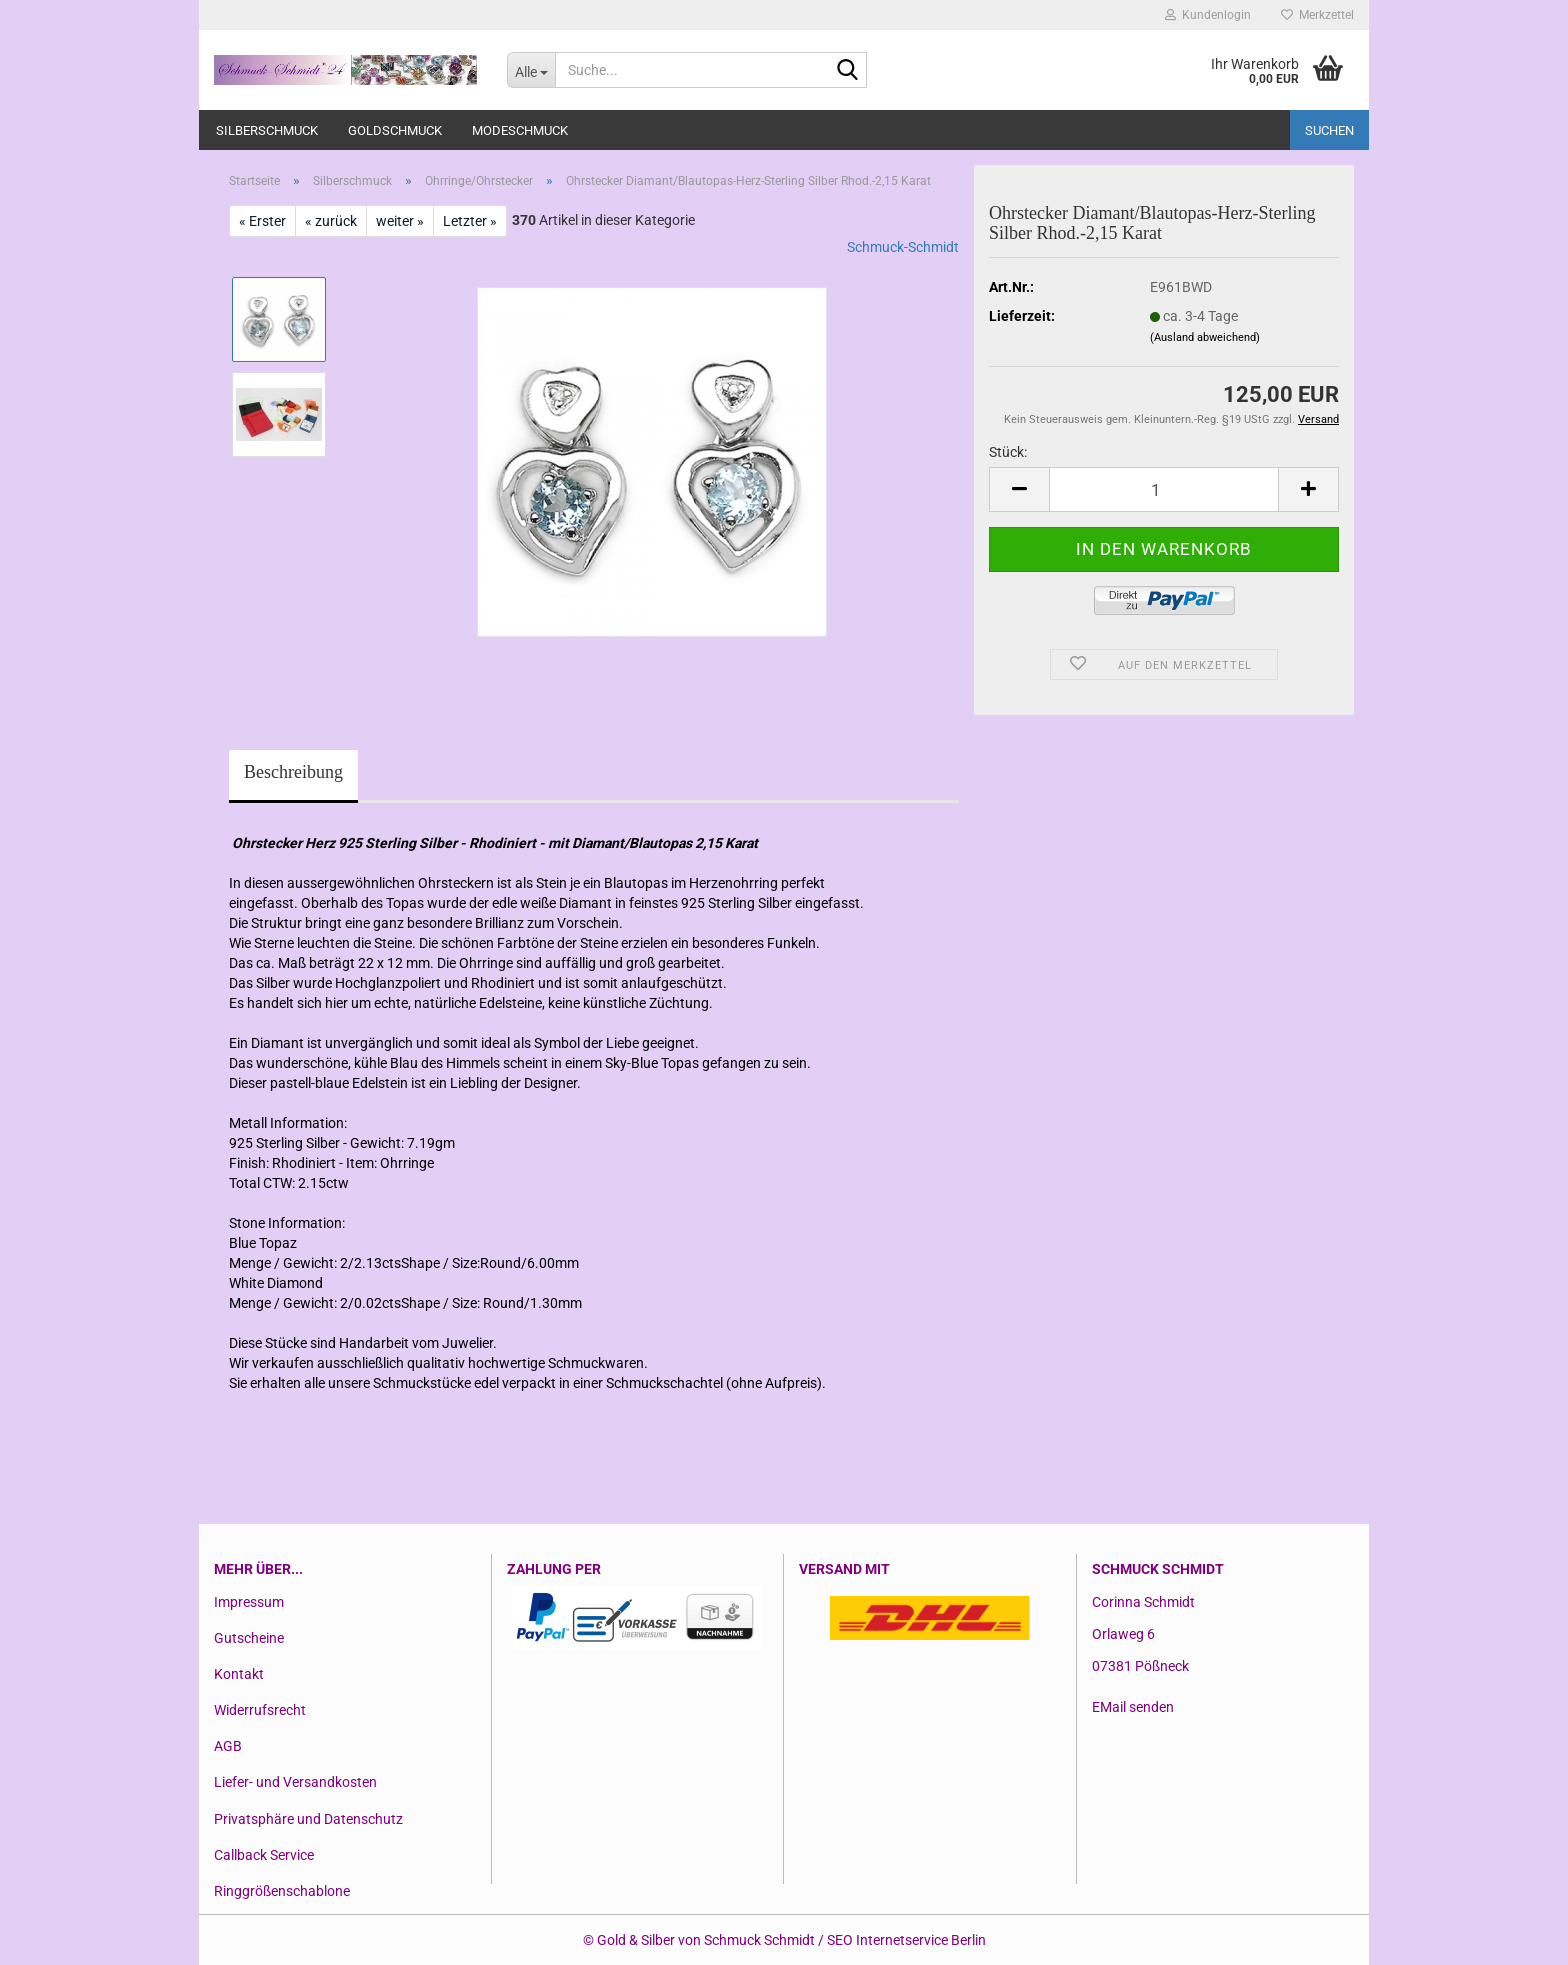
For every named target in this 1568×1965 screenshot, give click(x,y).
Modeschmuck (520, 130)
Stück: (1008, 452)
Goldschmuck (395, 130)
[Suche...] (531, 70)
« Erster (262, 221)
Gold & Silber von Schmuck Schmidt (706, 1940)
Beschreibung (293, 772)
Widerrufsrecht (260, 1710)
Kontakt (239, 1674)
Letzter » (470, 221)
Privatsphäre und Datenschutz (308, 1819)
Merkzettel (1317, 15)
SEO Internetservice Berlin (906, 1940)
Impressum (249, 1602)
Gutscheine (249, 1638)
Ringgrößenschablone (282, 1891)
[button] (1019, 489)
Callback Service (264, 1855)
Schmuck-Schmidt (903, 247)
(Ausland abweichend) (1205, 337)
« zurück (331, 221)
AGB (228, 1746)
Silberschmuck (267, 130)
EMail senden (1133, 1707)
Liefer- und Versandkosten (295, 1782)
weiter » (400, 221)
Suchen (1329, 130)
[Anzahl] (1164, 489)
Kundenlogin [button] (1208, 15)
